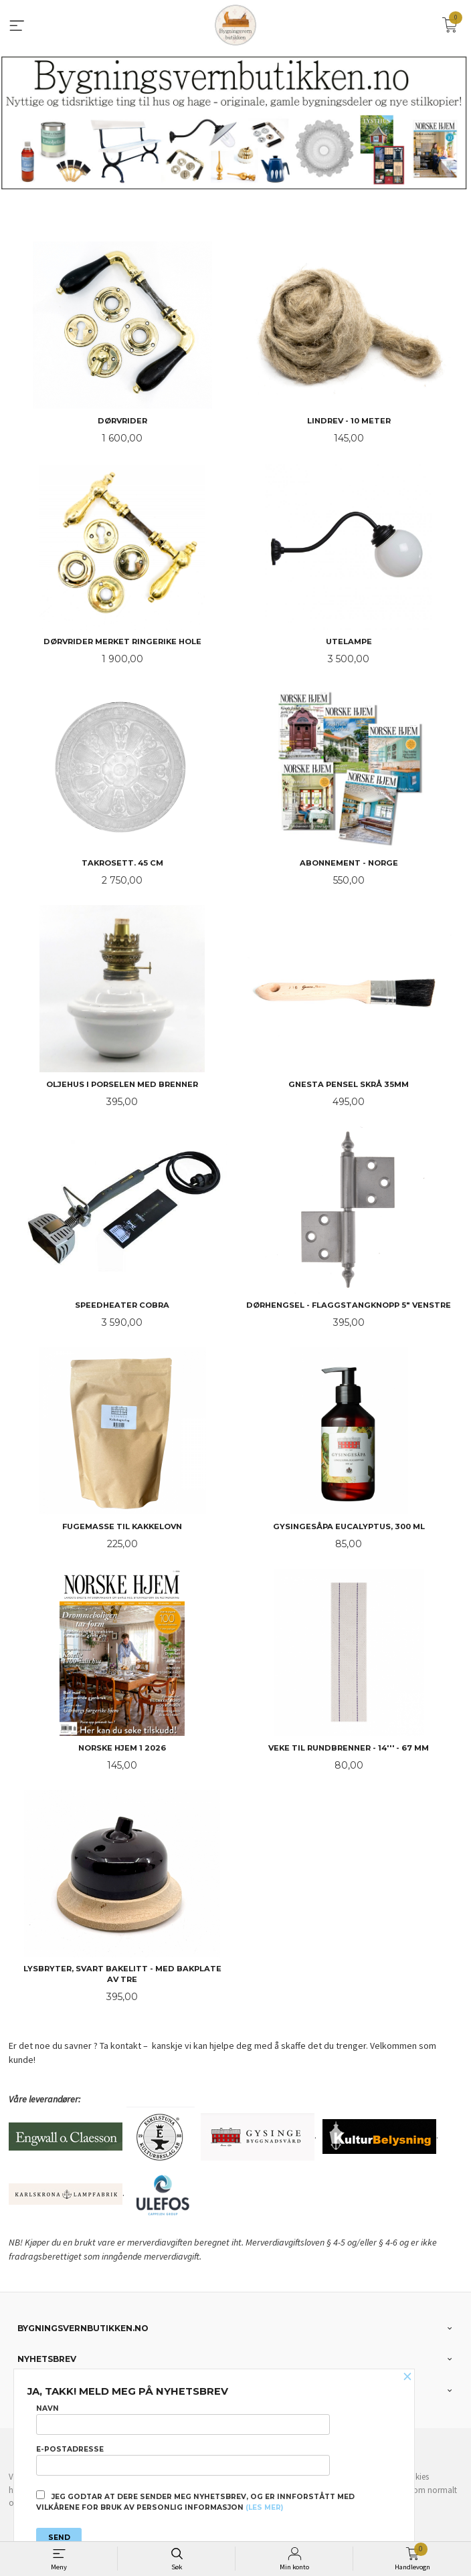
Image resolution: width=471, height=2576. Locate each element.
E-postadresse (183, 2460)
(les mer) (264, 2507)
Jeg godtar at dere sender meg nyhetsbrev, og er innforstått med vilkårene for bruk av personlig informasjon (195, 2501)
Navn (183, 2419)
